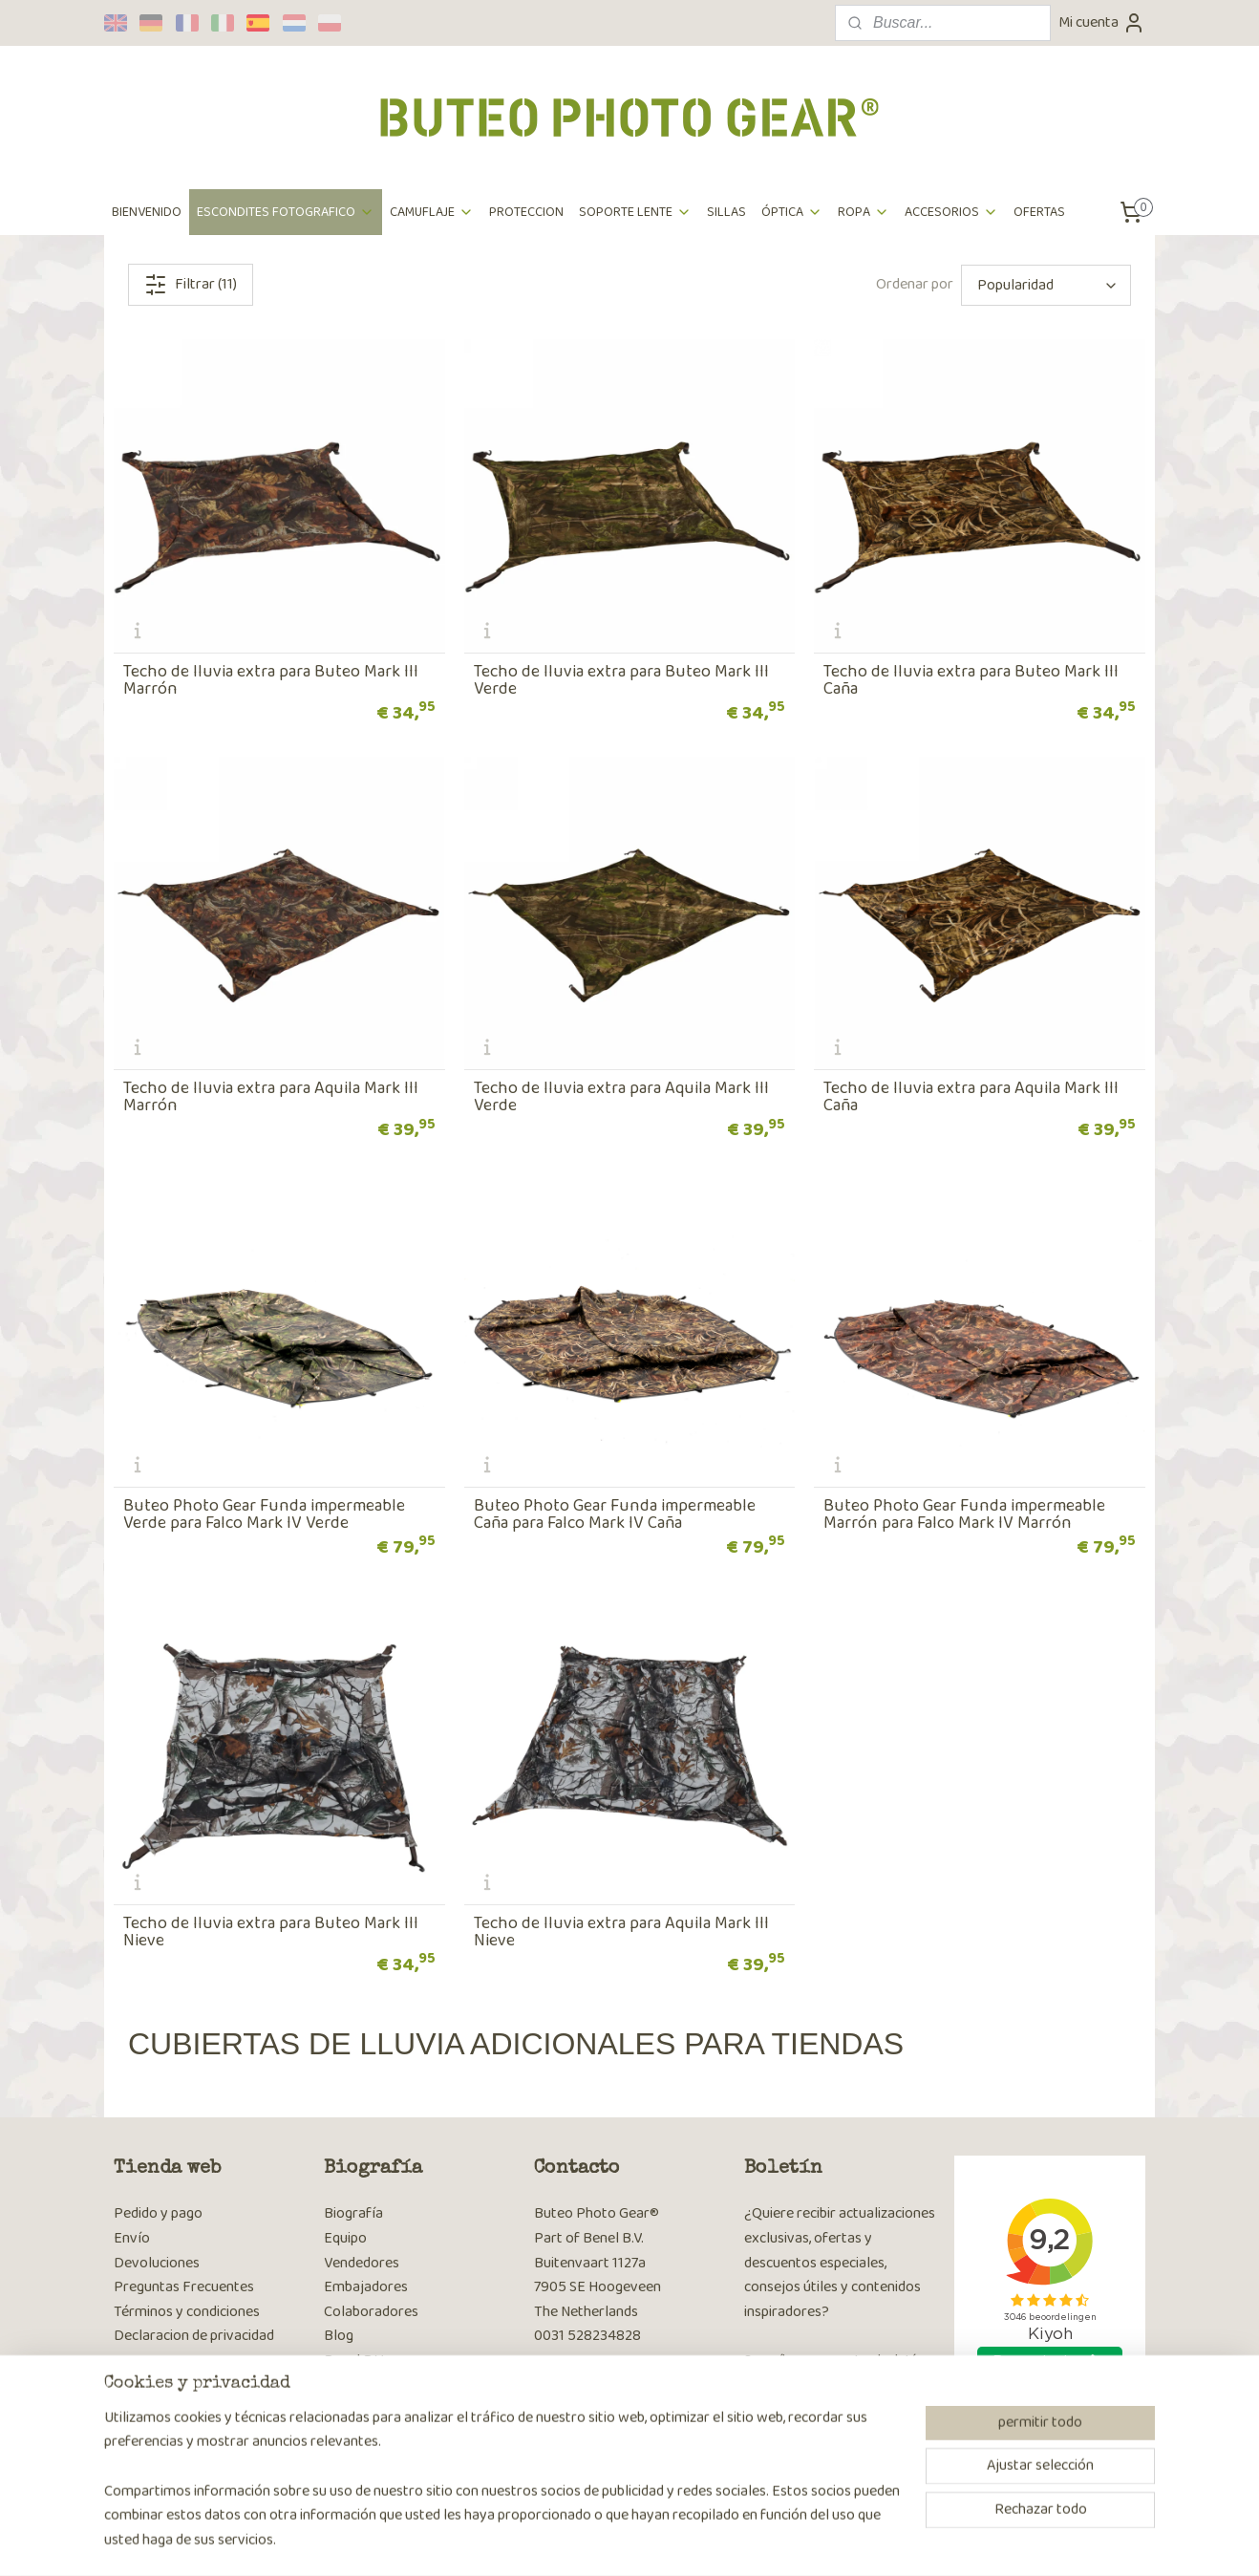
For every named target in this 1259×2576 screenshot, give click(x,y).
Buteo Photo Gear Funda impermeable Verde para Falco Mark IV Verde (264, 1514)
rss (620, 2540)
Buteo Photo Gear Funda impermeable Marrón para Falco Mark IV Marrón (964, 1514)
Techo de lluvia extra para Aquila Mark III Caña (971, 1097)
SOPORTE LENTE (635, 212)
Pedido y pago (158, 2213)
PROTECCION (526, 212)
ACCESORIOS (951, 212)
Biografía (353, 2213)
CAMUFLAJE (432, 212)
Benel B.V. (354, 2360)
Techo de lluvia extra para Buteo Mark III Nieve (270, 1932)
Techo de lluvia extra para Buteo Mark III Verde (621, 680)
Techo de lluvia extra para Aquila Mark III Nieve (621, 1932)
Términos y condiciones (187, 2312)
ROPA (863, 212)
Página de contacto (594, 2385)
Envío (132, 2238)
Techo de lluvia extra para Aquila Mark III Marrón (270, 1097)
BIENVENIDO (146, 212)
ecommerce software (678, 2540)
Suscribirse (793, 2436)
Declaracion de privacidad (194, 2336)
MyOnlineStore (818, 2540)
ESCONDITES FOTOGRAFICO (285, 212)
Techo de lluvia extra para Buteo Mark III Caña (971, 680)
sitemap (589, 2540)
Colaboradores (371, 2312)
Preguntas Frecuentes (184, 2287)
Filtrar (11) (190, 284)
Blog (338, 2336)
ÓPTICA (791, 212)
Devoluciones (157, 2263)
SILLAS (726, 212)
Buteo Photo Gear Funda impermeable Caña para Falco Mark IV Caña (615, 1514)
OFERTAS (1039, 212)
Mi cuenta (1101, 22)
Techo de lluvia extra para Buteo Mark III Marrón (270, 680)
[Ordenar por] (1046, 285)
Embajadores (366, 2287)
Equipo (345, 2238)
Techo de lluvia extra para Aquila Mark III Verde (621, 1097)
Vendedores (361, 2263)
